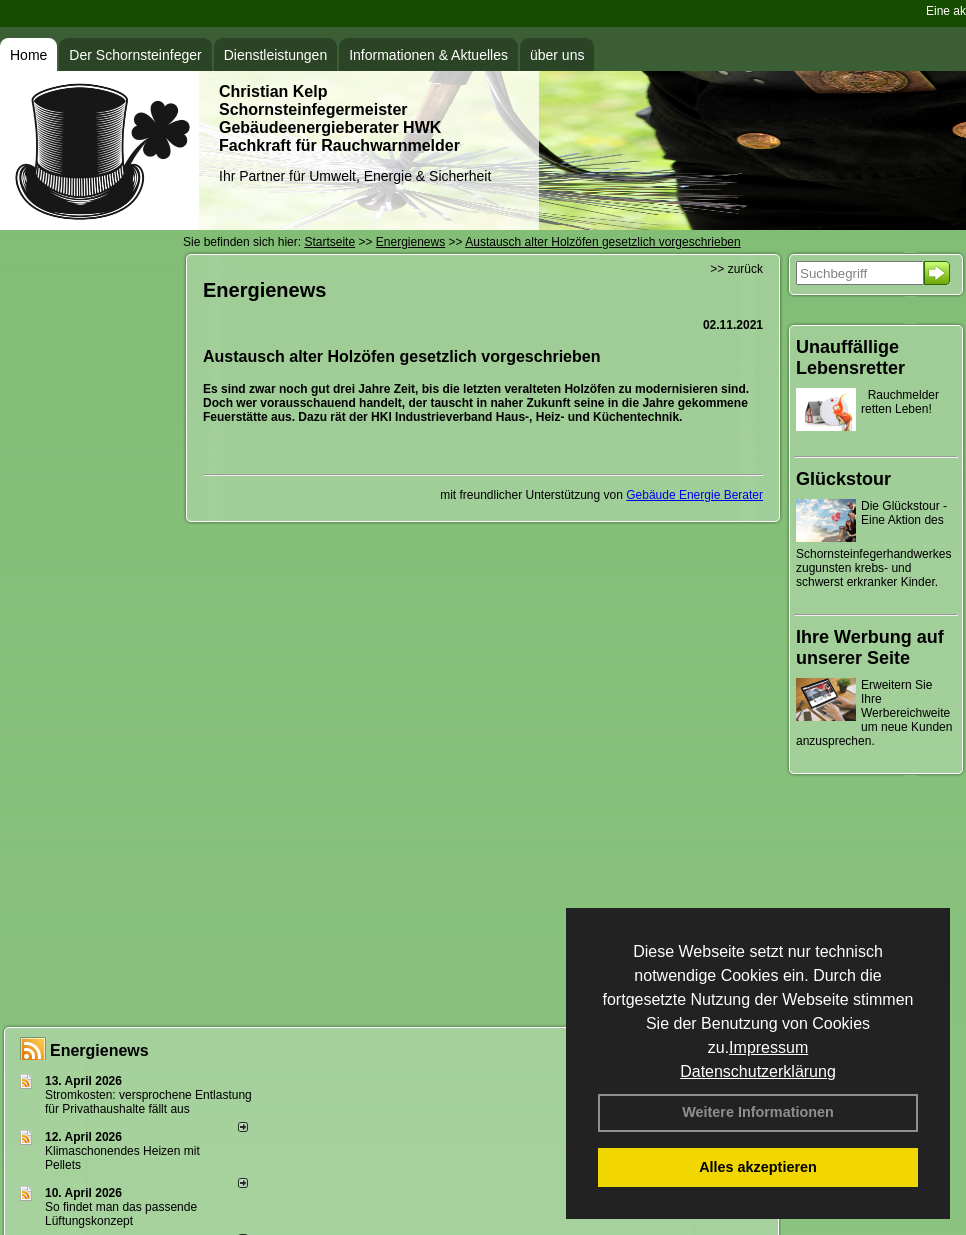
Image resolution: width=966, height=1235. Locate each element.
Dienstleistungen (276, 55)
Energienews (99, 1050)
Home (28, 55)
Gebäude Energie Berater (694, 495)
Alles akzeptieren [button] (758, 1167)
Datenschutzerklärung (758, 1071)
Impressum (768, 1047)
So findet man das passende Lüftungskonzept (121, 1214)
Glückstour (843, 479)
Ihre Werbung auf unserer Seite (870, 647)
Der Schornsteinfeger (135, 55)
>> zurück (736, 269)
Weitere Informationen (758, 1112)
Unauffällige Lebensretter (850, 357)
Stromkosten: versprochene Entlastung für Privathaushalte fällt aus (148, 1102)
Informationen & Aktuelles (428, 55)
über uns (557, 55)
